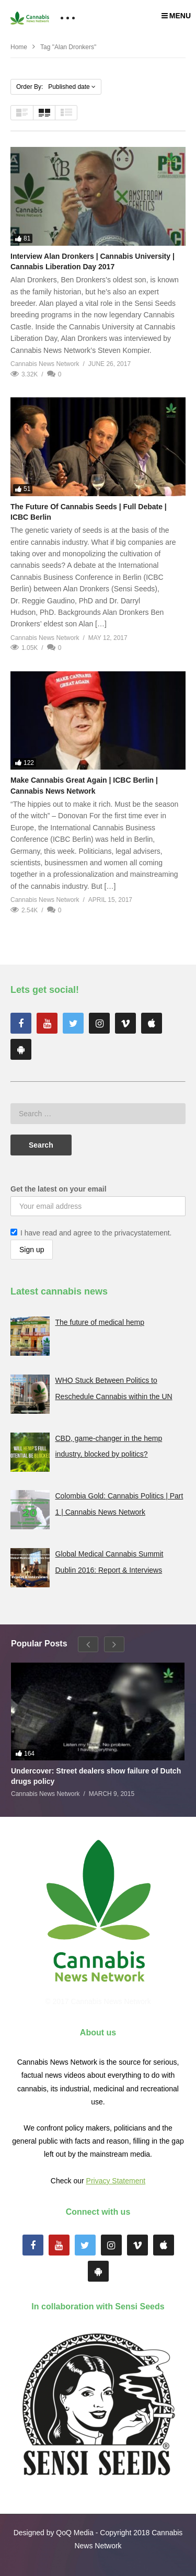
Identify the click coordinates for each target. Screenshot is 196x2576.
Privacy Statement (116, 2181)
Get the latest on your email (58, 1189)
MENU (176, 16)
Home (18, 47)
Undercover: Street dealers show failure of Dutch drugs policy (96, 1776)
